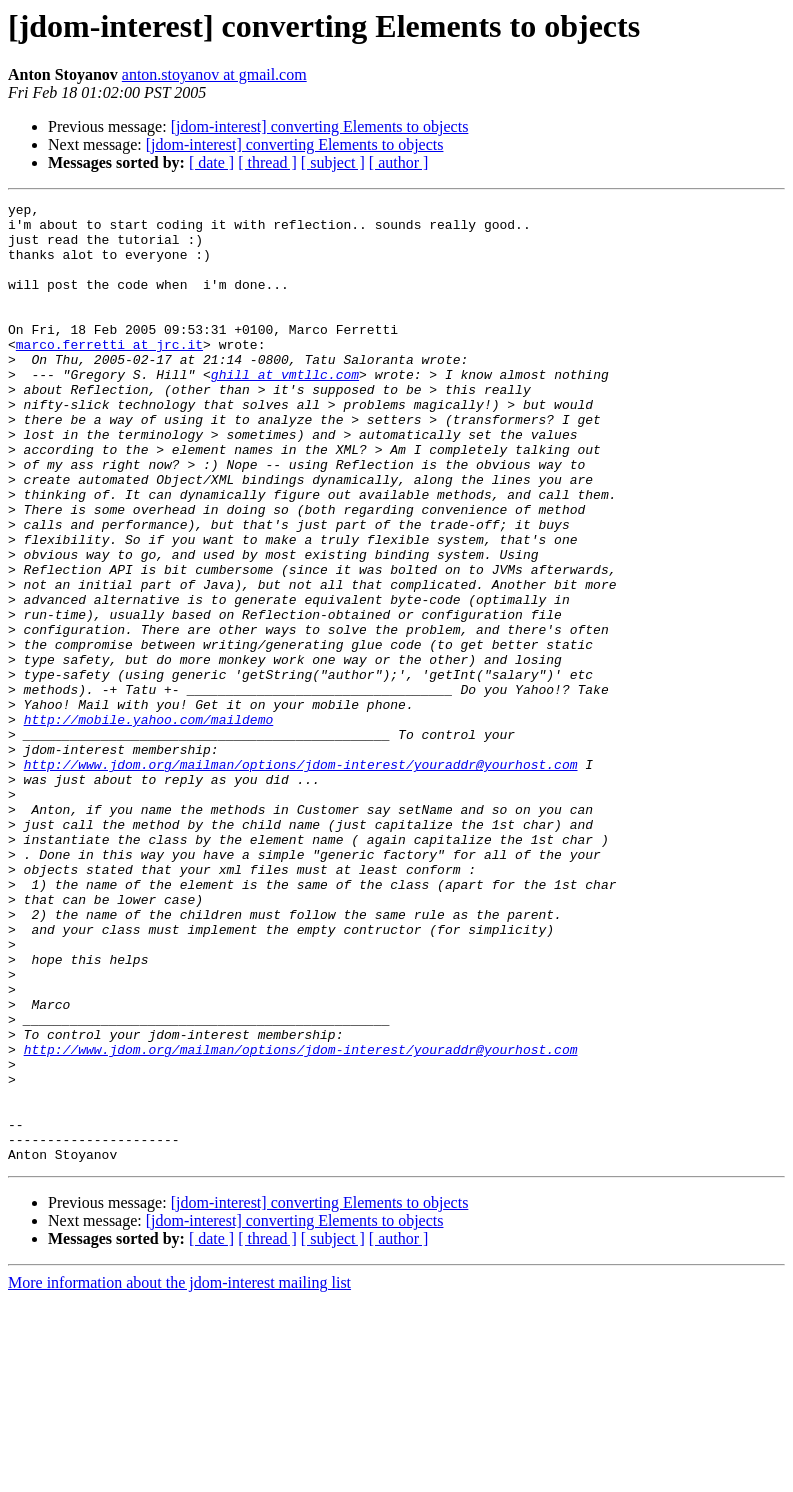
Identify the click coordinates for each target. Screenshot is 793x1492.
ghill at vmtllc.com (285, 410)
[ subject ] (333, 162)
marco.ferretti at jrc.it (109, 374)
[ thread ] (267, 162)
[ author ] (399, 162)
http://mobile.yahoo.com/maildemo (149, 824)
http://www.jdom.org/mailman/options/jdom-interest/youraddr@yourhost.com (301, 878)
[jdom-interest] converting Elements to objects (320, 126)
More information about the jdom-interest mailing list (179, 1474)
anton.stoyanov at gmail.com (214, 74)
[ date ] (211, 162)
